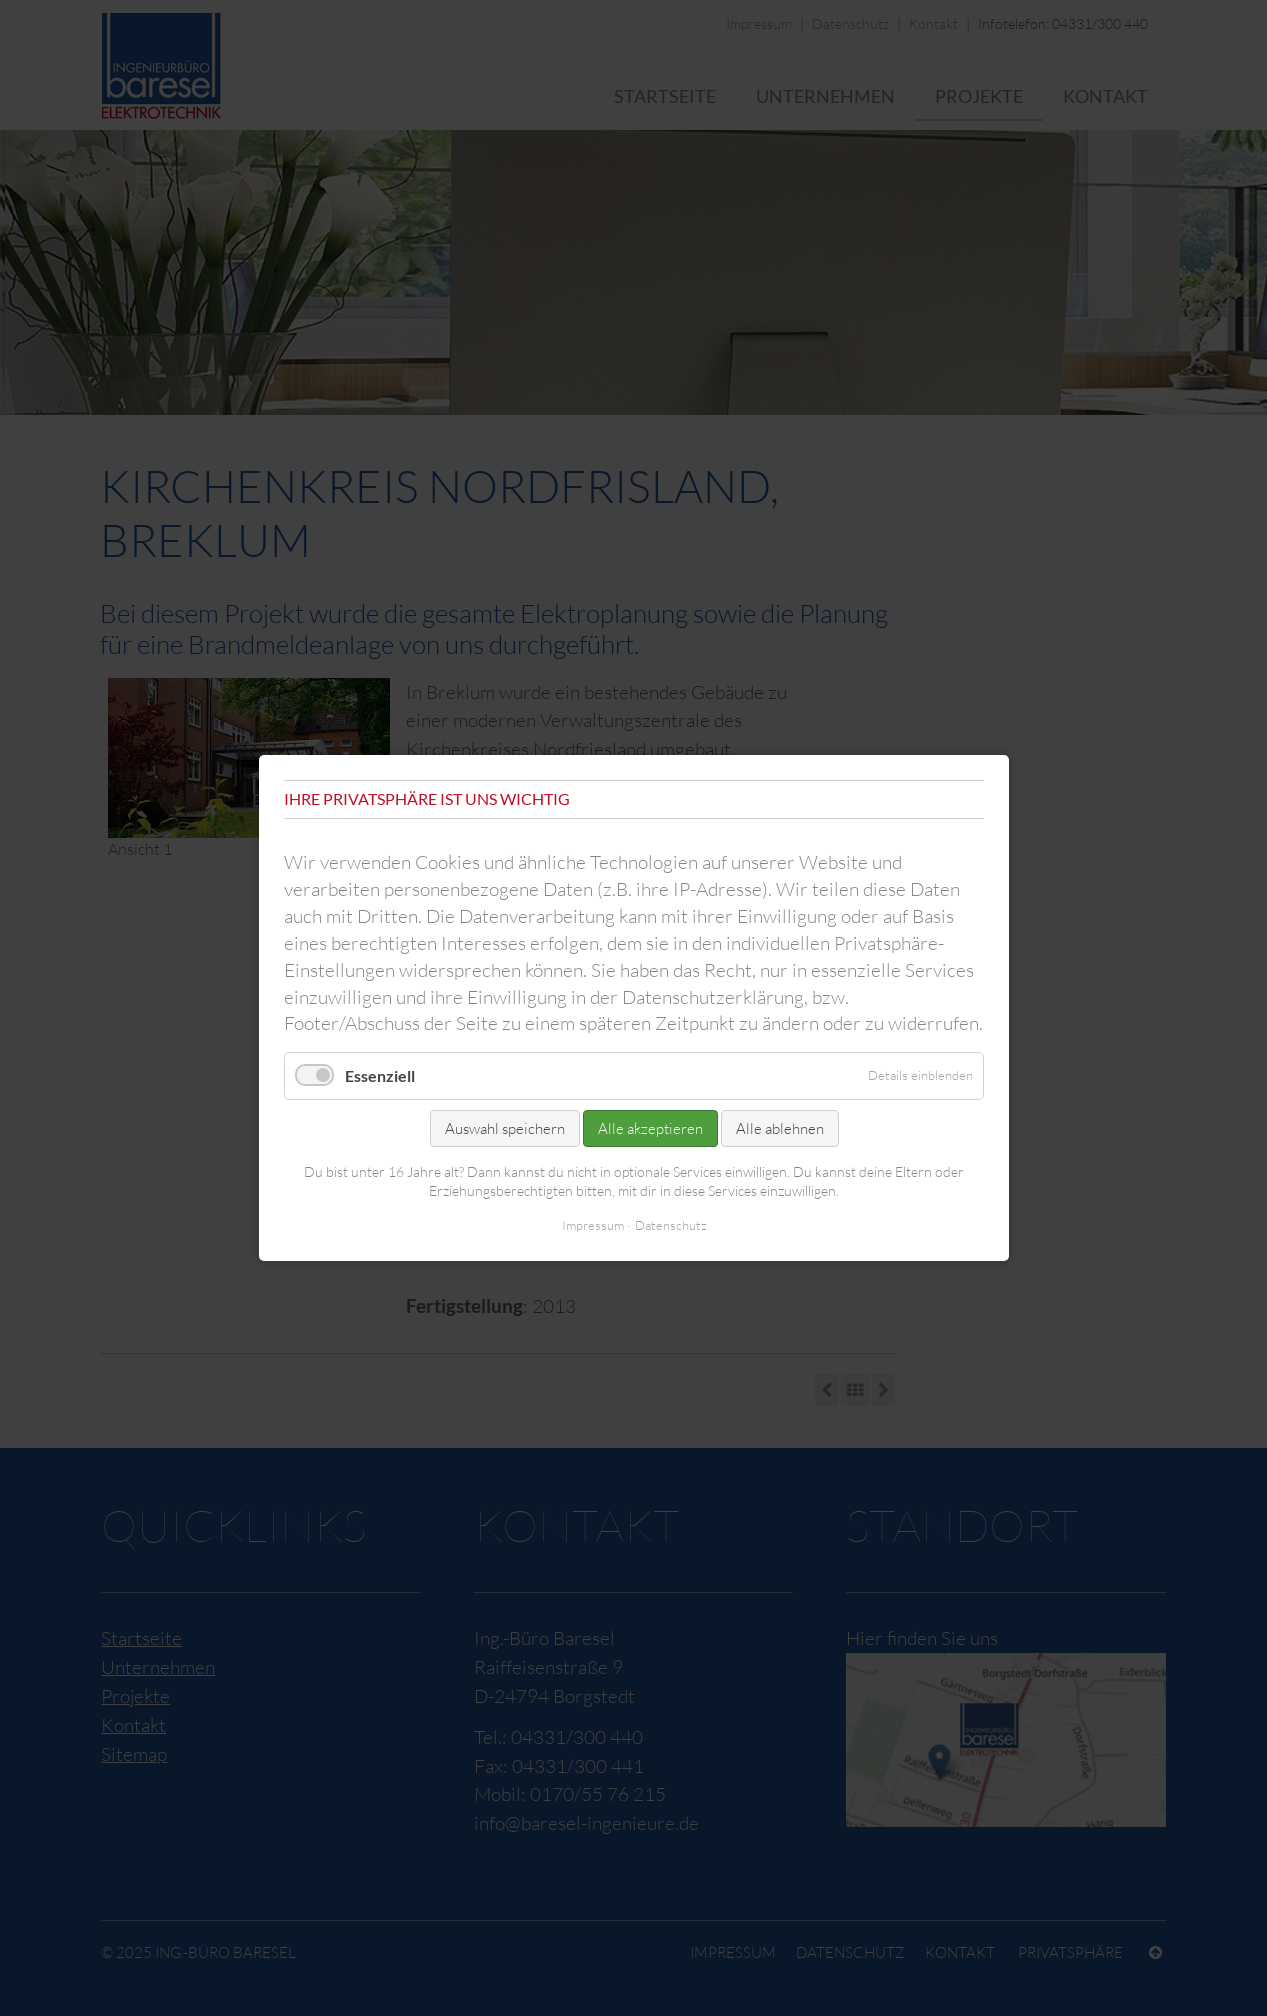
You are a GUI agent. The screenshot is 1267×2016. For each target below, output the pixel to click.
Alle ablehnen (779, 1127)
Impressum (592, 1225)
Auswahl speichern (504, 1127)
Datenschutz (670, 1225)
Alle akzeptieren (649, 1127)
